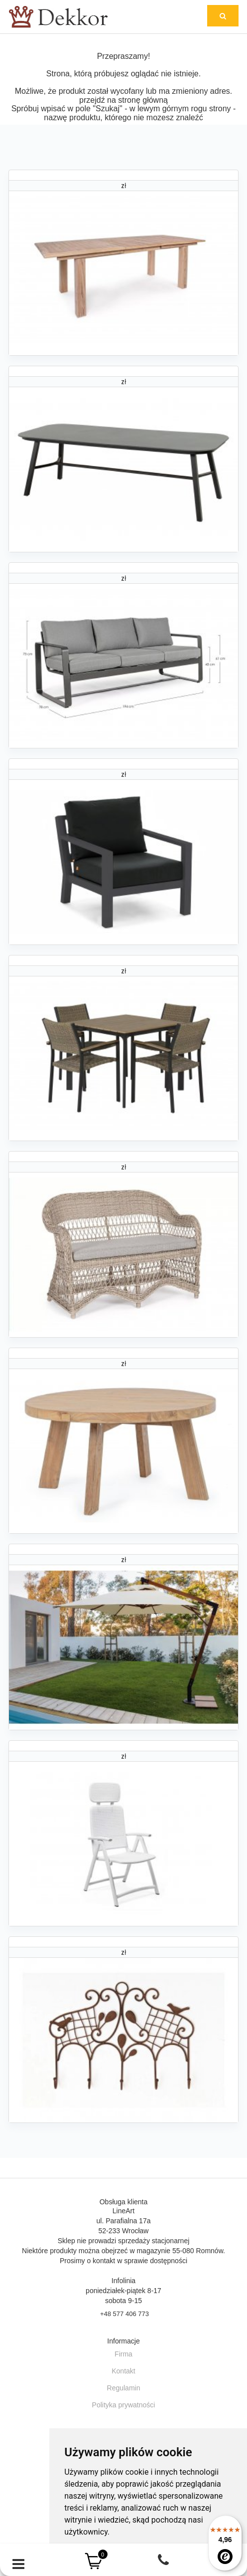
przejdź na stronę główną (123, 100)
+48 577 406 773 (124, 2314)
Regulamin (123, 2388)
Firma (123, 2354)
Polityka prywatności (123, 2405)
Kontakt (123, 2371)
